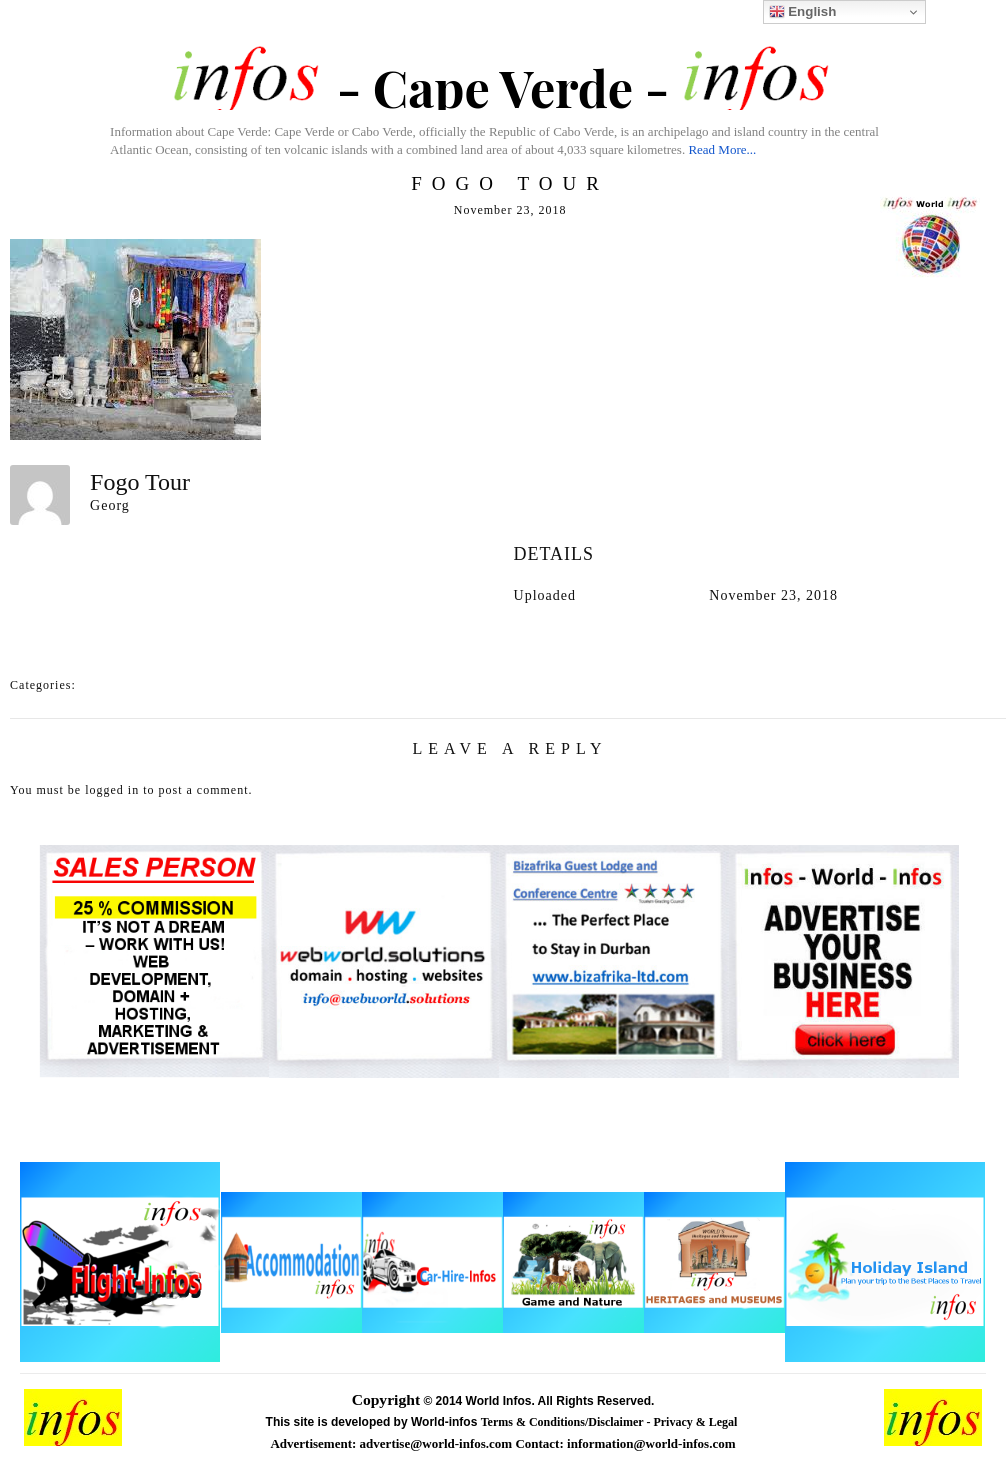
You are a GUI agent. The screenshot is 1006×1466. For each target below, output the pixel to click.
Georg (110, 505)
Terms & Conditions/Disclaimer (564, 1422)
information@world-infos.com (651, 1443)
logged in (112, 790)
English (803, 12)
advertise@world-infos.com (438, 1443)
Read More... (722, 149)
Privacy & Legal (696, 1422)
